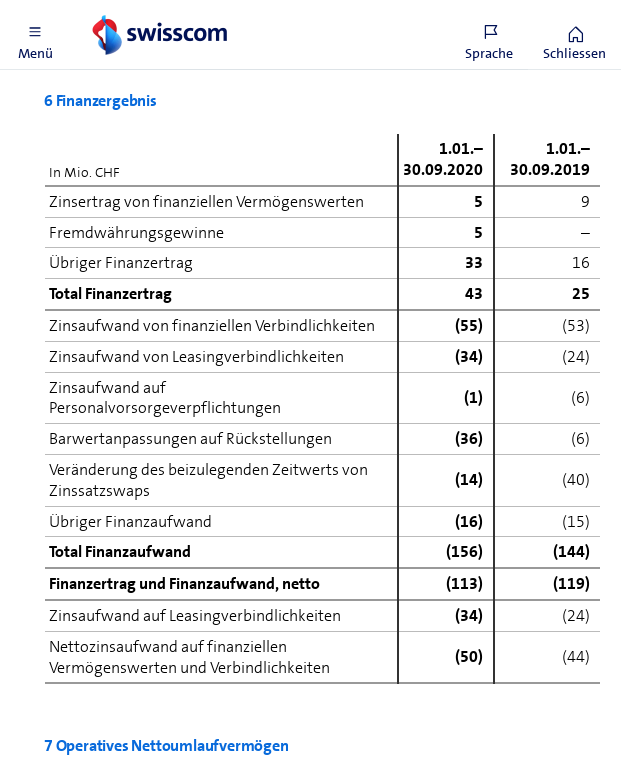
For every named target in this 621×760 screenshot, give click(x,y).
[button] (35, 35)
